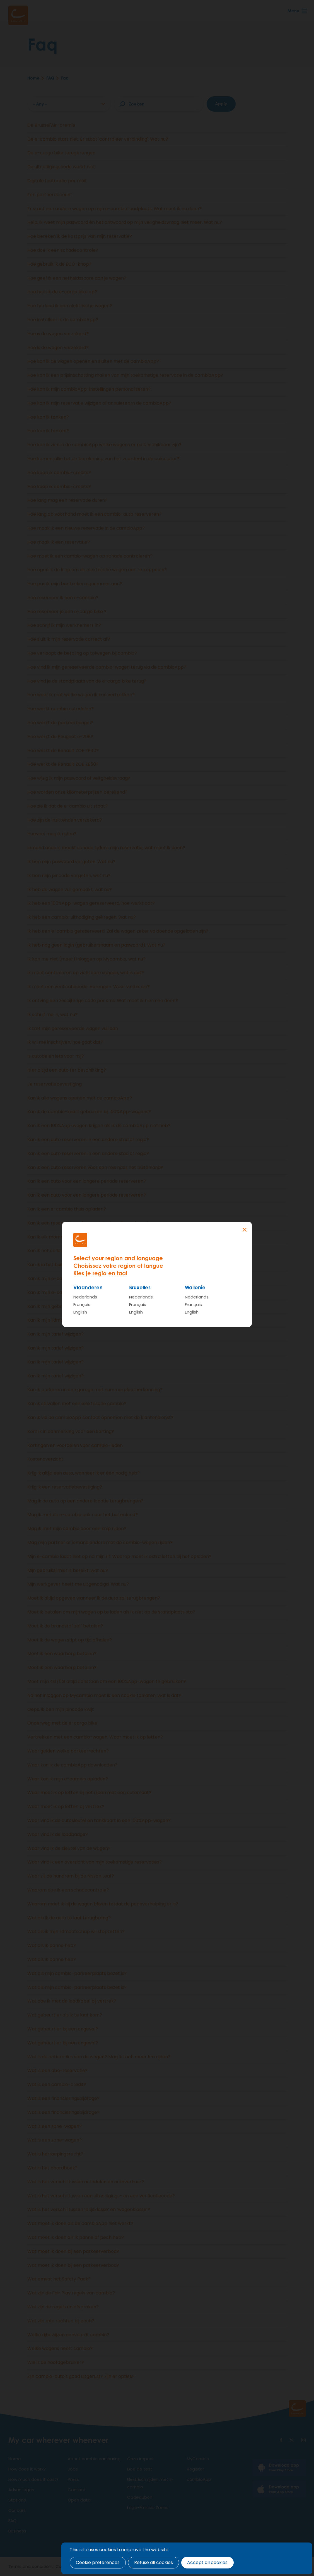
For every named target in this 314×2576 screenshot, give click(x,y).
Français (81, 1304)
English (80, 1312)
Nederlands (85, 1297)
